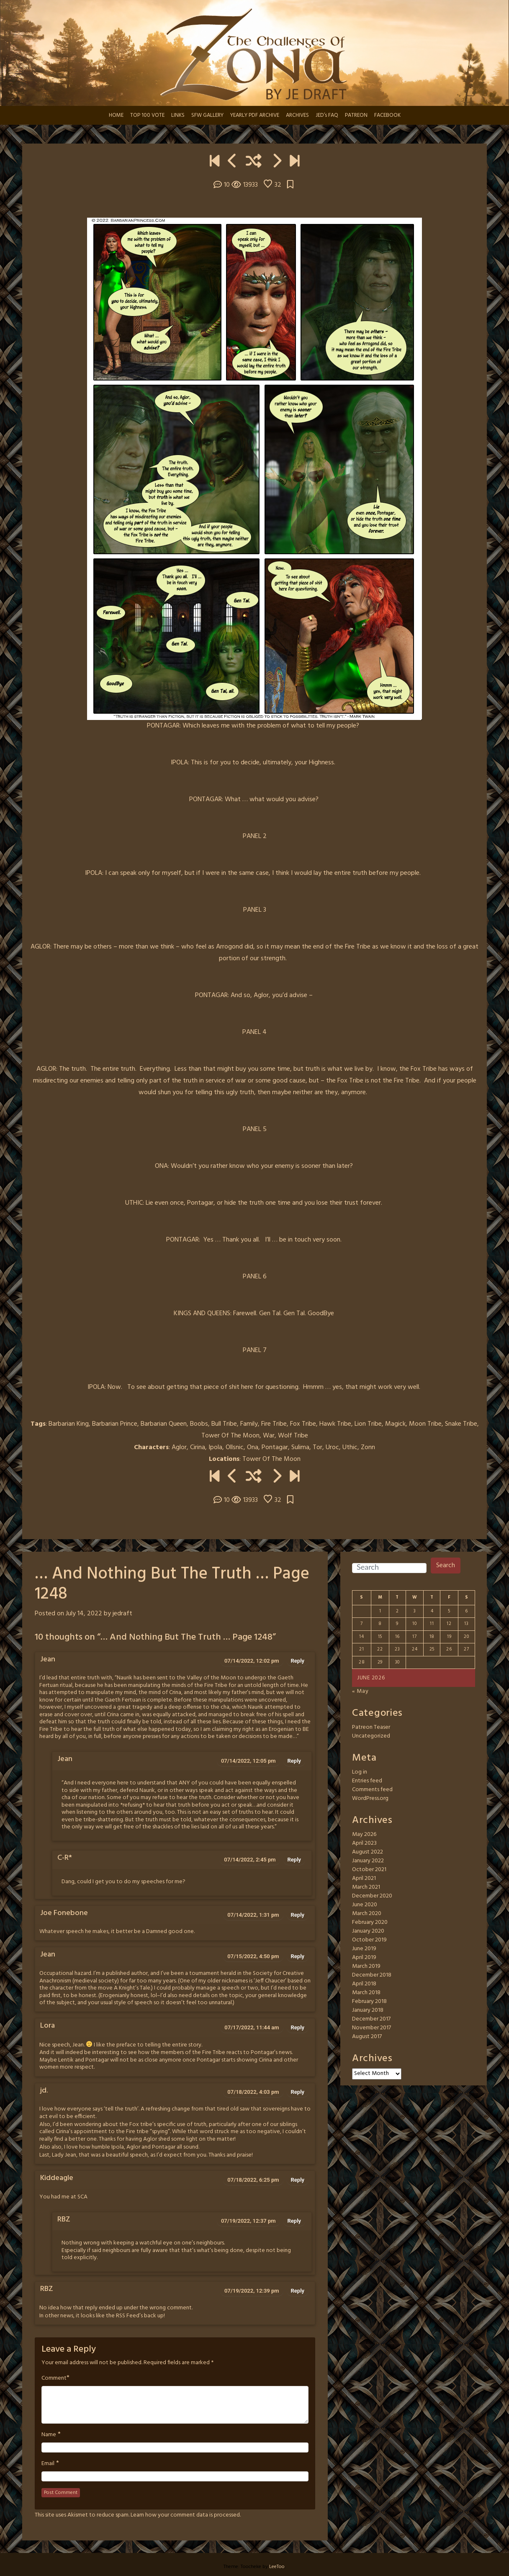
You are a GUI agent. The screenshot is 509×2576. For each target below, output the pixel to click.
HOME (116, 115)
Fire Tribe (274, 1424)
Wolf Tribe (293, 1435)
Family (249, 1424)
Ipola (215, 1447)
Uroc (332, 1447)
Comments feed (372, 1789)
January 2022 (368, 1861)
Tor (317, 1447)
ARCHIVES (297, 115)
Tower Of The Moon (230, 1435)
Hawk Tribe (335, 1424)
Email (47, 2464)
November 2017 (371, 2028)
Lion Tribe (368, 1424)
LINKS (178, 115)
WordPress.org (370, 1798)
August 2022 (367, 1852)
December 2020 (372, 1896)
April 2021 (364, 1878)
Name (48, 2435)
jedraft (122, 1613)
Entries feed (367, 1781)
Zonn (368, 1447)
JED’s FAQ (327, 115)
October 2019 (369, 1940)
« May (360, 1691)
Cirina (197, 1447)
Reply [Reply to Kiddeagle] (297, 2180)
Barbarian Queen (164, 1424)
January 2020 (368, 1931)
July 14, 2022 (84, 1613)
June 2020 (364, 1905)
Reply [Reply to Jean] (297, 1661)
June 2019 (364, 1949)
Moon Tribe (425, 1424)
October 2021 (369, 1869)
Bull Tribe (224, 1424)
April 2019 (364, 1957)
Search (445, 1565)
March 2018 (366, 1993)
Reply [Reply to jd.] (297, 2092)
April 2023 (364, 1843)
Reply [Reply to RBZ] (294, 2221)
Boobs (199, 1424)
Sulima (300, 1447)
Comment (54, 2378)
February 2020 (370, 1922)
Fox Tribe (303, 1424)
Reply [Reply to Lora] (297, 2027)
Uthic (349, 1447)
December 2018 (371, 1975)
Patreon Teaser (371, 1727)
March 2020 (366, 1913)
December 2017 (371, 2019)
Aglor (179, 1447)
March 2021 (366, 1887)
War (269, 1435)
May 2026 (364, 1834)
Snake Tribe (461, 1424)
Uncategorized (371, 1736)
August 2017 (367, 2036)
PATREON (356, 115)
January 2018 (367, 2010)
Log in (359, 1772)
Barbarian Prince (114, 1424)
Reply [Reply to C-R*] (294, 1859)
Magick (395, 1424)
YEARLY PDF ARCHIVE (254, 115)
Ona (252, 1447)
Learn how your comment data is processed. (186, 2515)
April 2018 (364, 1984)
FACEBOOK (387, 115)
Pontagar (275, 1447)
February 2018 (369, 2001)
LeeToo (277, 2567)
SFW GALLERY (207, 115)
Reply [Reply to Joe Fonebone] (297, 1915)
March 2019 (366, 1966)
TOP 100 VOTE (147, 115)
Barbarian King (69, 1424)
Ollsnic (235, 1447)
